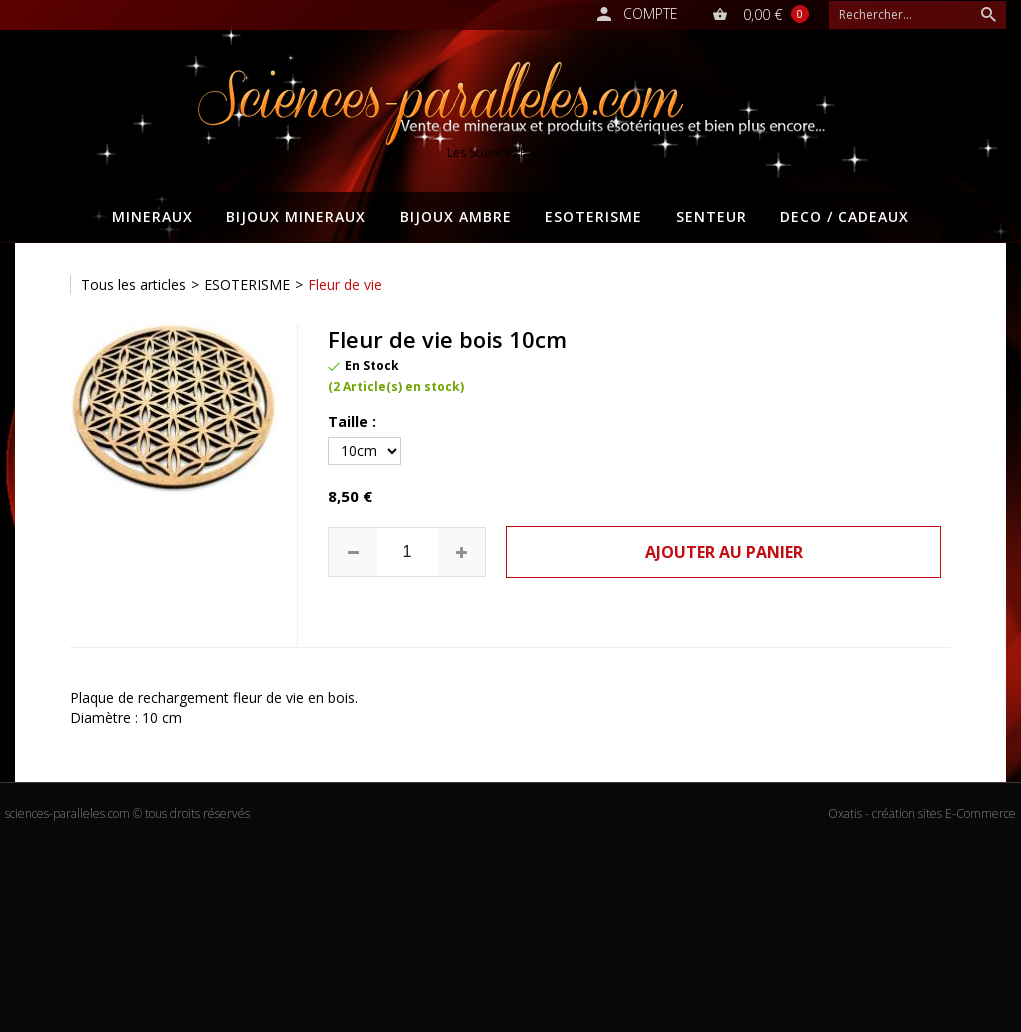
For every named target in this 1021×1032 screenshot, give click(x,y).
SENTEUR (711, 216)
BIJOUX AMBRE (456, 216)
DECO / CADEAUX (844, 216)
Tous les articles (133, 284)
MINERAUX (152, 216)
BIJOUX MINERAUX (296, 216)
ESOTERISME (593, 216)
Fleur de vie (345, 284)
